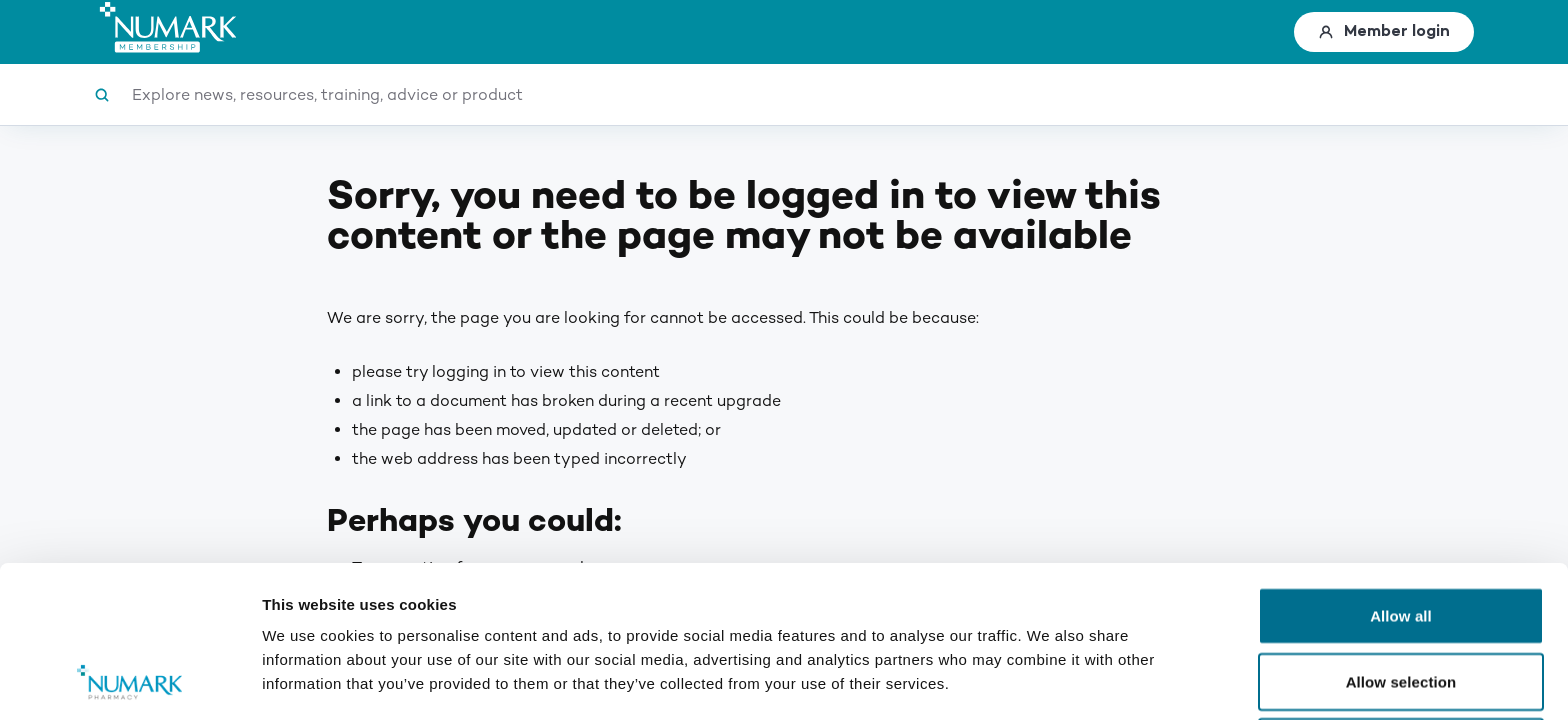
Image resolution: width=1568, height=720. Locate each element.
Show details (1049, 680)
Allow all (1401, 473)
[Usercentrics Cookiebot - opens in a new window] (129, 681)
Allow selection (1401, 539)
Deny (1400, 604)
